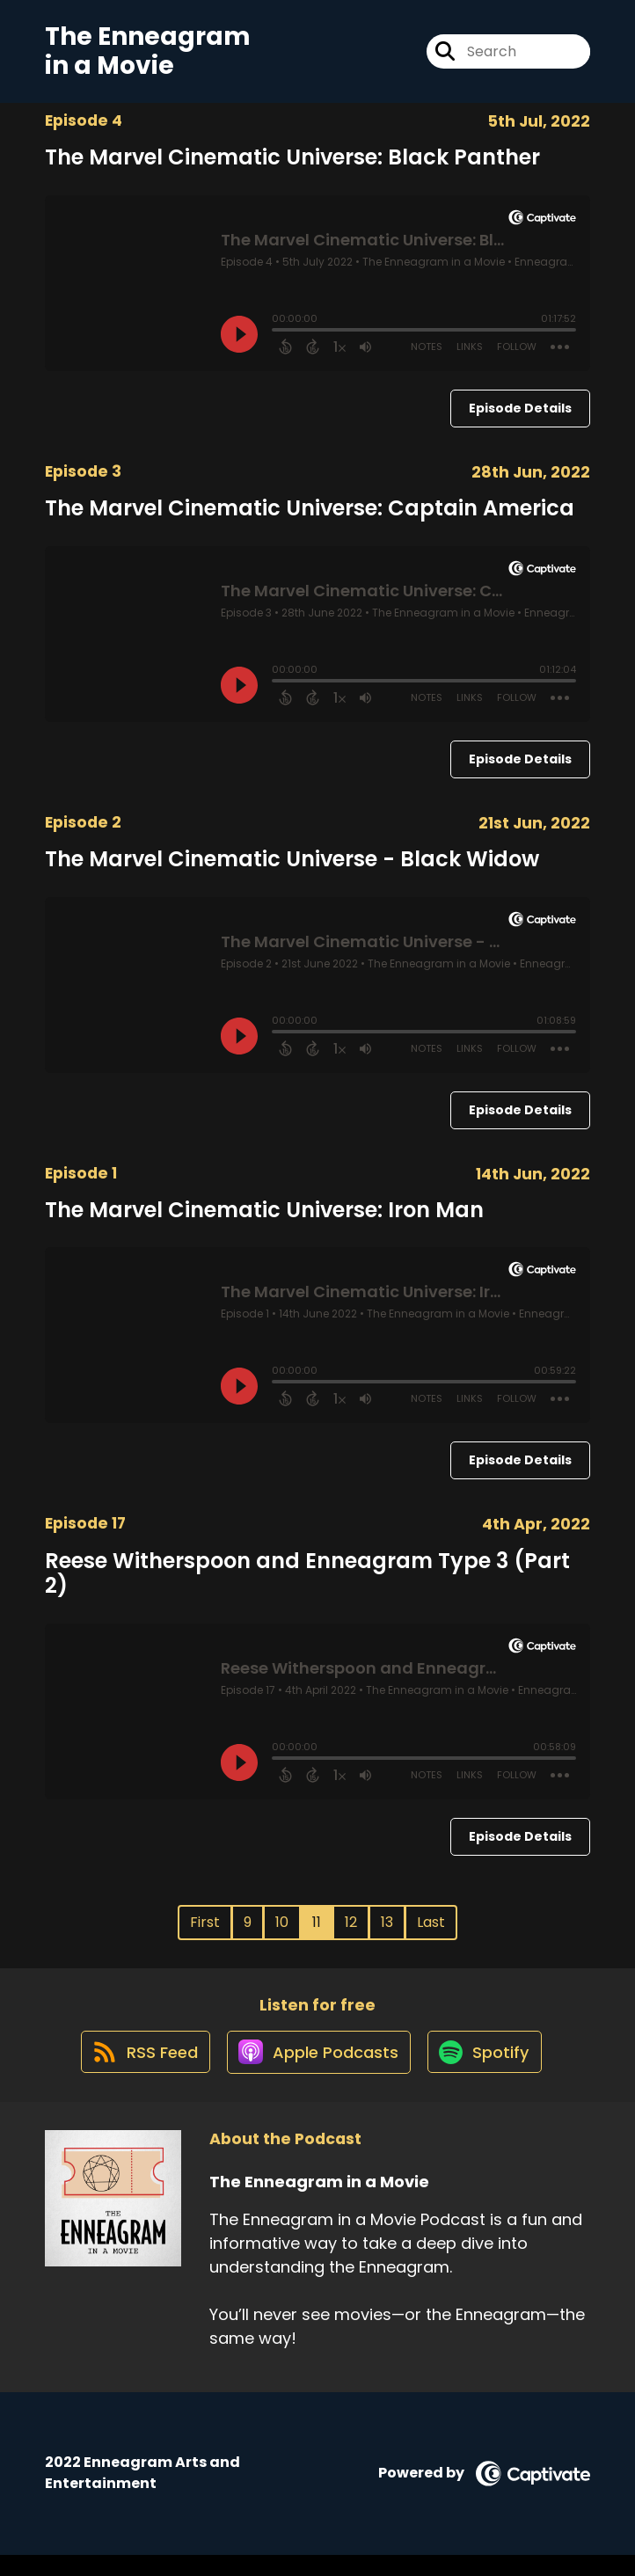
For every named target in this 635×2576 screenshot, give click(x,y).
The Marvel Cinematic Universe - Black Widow (292, 867)
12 (351, 1932)
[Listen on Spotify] (489, 2071)
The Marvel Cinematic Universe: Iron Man (264, 1218)
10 (281, 1932)
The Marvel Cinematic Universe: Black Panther (292, 165)
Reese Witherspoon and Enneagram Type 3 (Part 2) (307, 1582)
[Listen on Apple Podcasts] (316, 2072)
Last (431, 1932)
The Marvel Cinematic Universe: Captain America (309, 516)
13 (387, 1932)
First (205, 1932)
